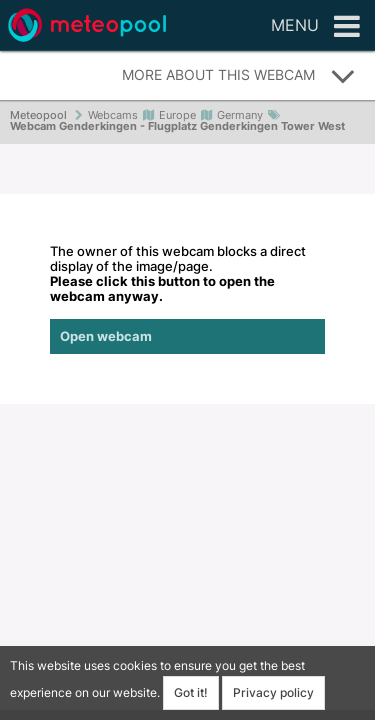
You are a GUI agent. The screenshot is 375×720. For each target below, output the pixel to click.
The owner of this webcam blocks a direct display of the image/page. (187, 299)
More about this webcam (239, 76)
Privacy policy (273, 692)
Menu (315, 27)
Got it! (191, 692)
